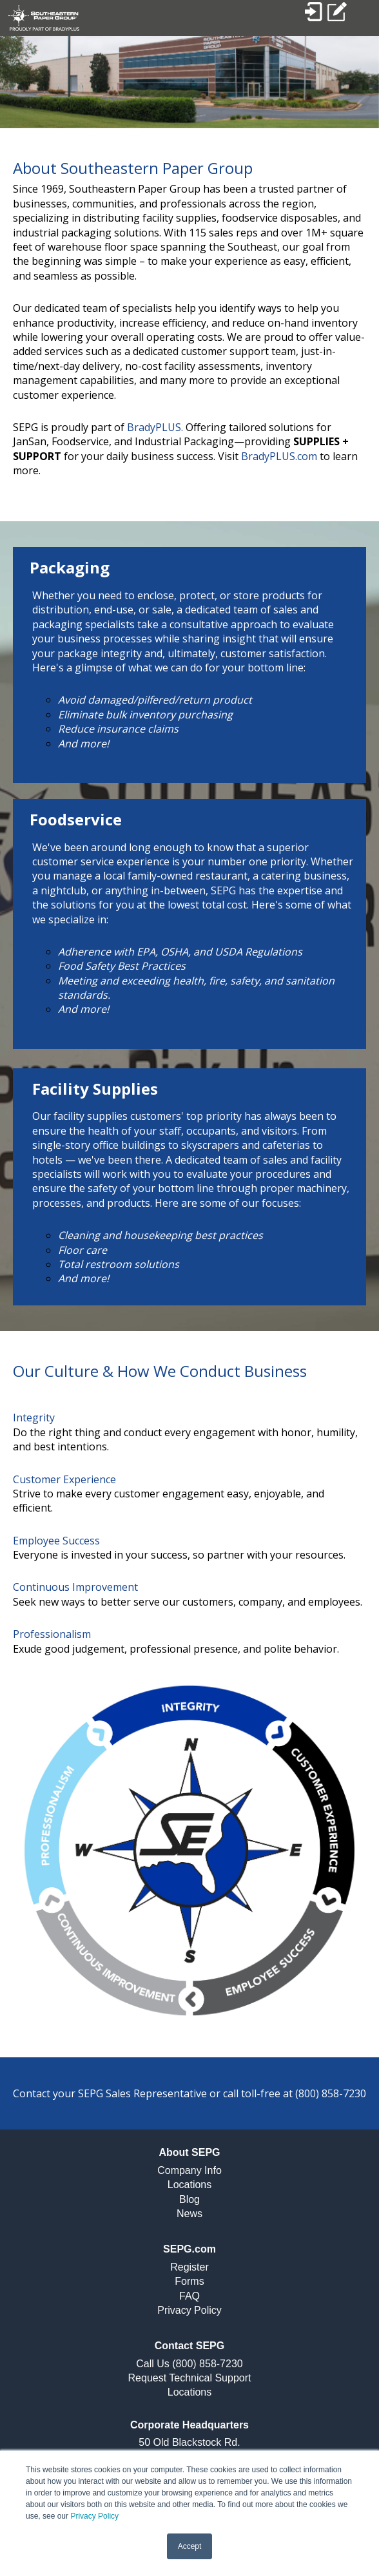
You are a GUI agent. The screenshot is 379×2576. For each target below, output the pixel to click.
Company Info (189, 2170)
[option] (189, 82)
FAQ (189, 2296)
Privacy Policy (94, 2516)
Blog (189, 2199)
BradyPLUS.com (279, 456)
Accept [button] (190, 2546)
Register (189, 2267)
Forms (189, 2281)
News (189, 2213)
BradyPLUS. (155, 427)
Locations (190, 2184)
